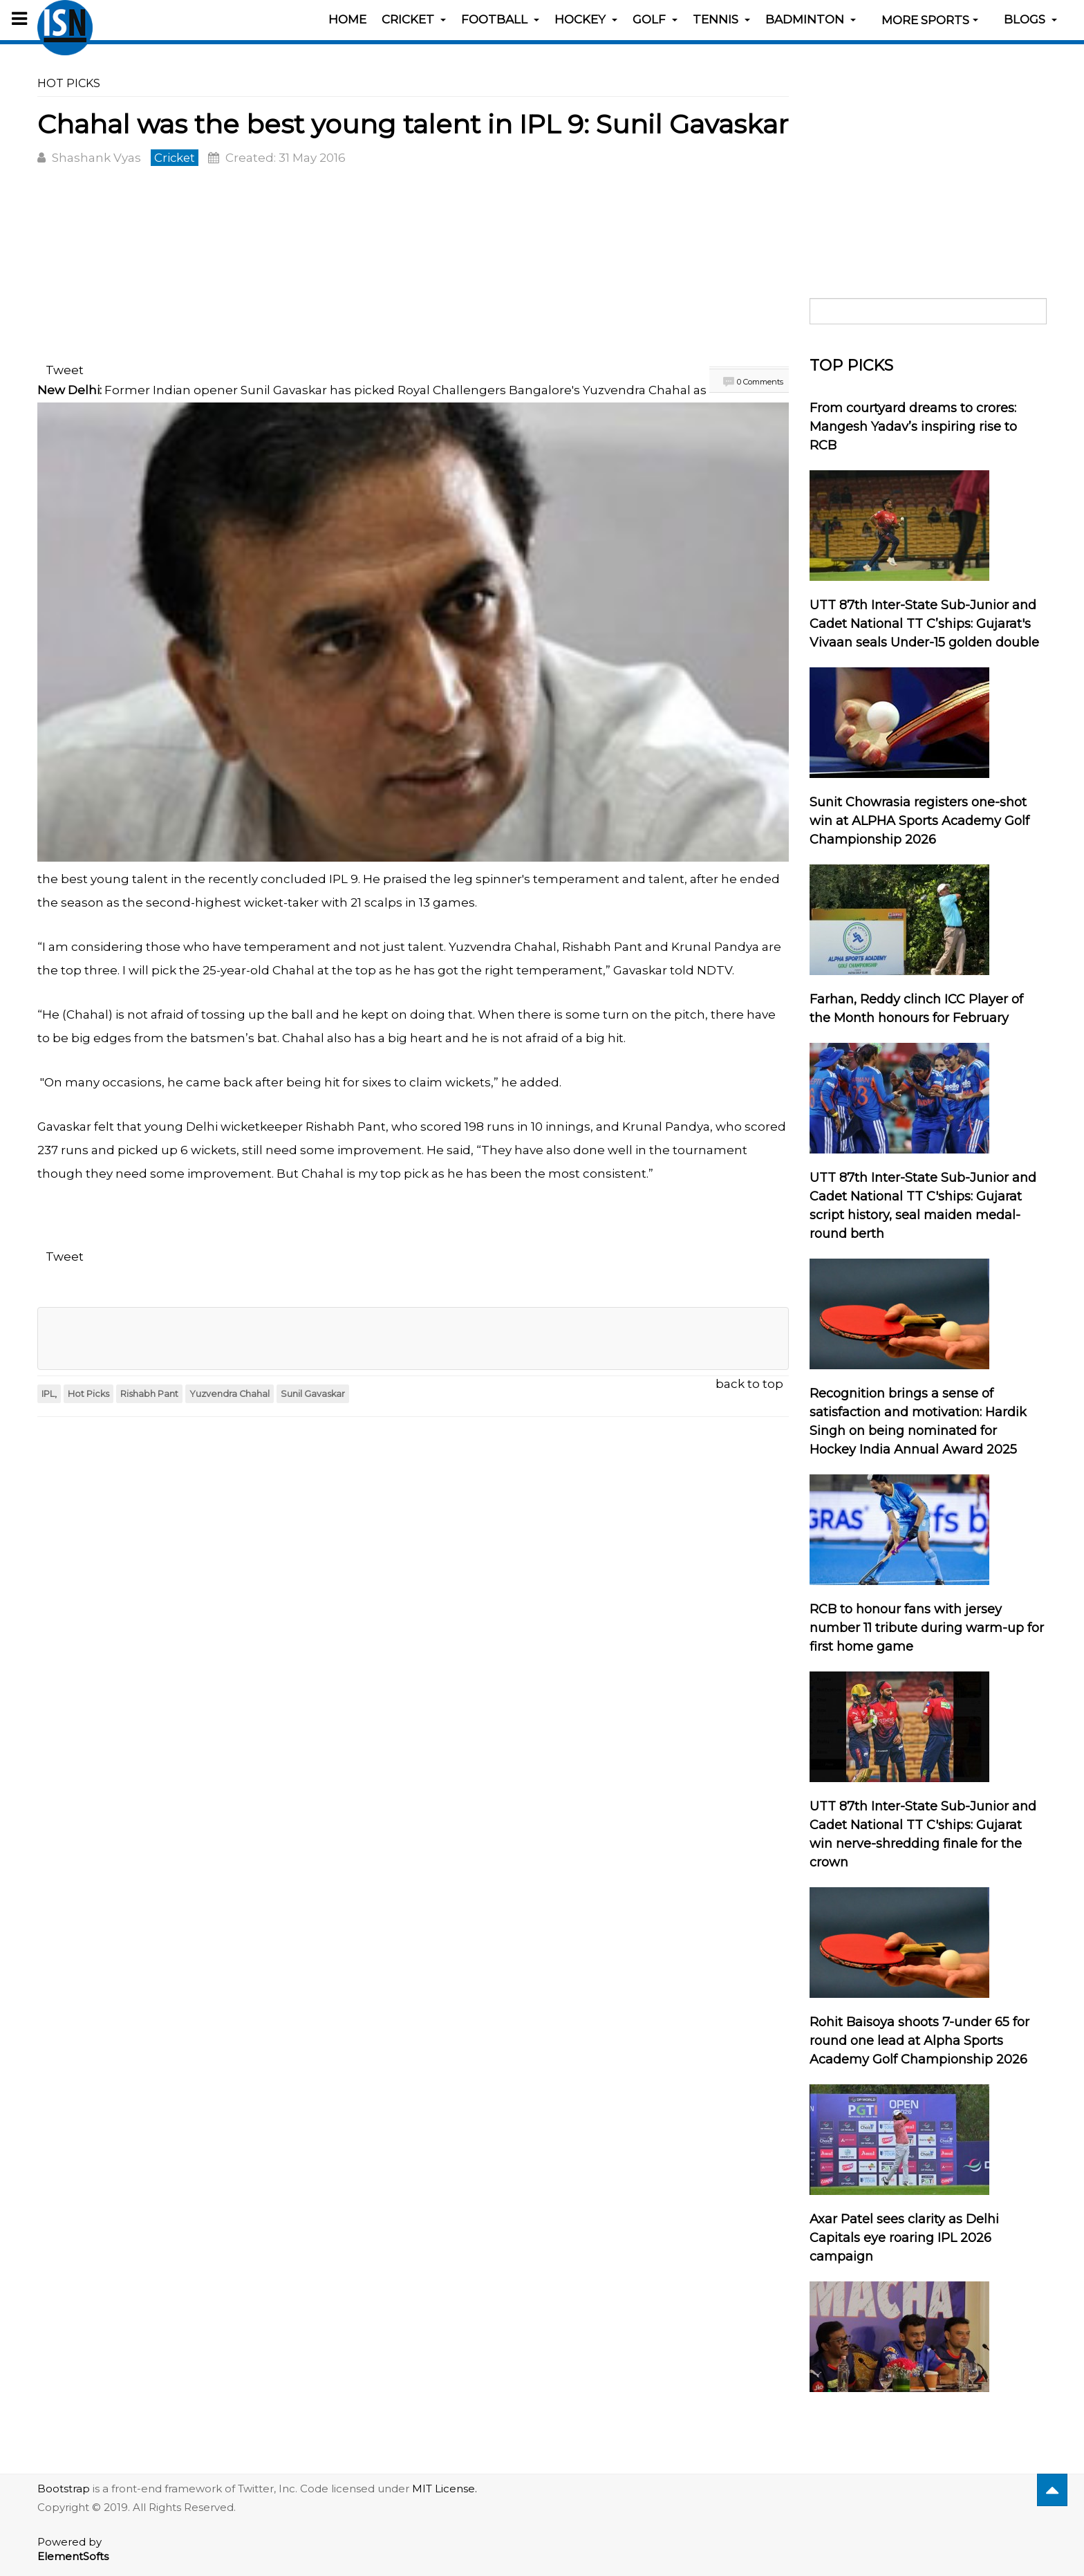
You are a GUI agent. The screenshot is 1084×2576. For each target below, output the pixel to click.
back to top (749, 1383)
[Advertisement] (413, 267)
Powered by (73, 2549)
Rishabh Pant (149, 1393)
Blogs (1030, 19)
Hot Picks (88, 1393)
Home (347, 19)
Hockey (585, 19)
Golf (655, 19)
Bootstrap (63, 2488)
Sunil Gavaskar (313, 1393)
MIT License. (444, 2488)
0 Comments (760, 382)
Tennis (721, 19)
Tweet (65, 370)
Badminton (810, 19)
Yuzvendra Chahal (229, 1393)
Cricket (414, 19)
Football (500, 19)
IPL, (49, 1393)
